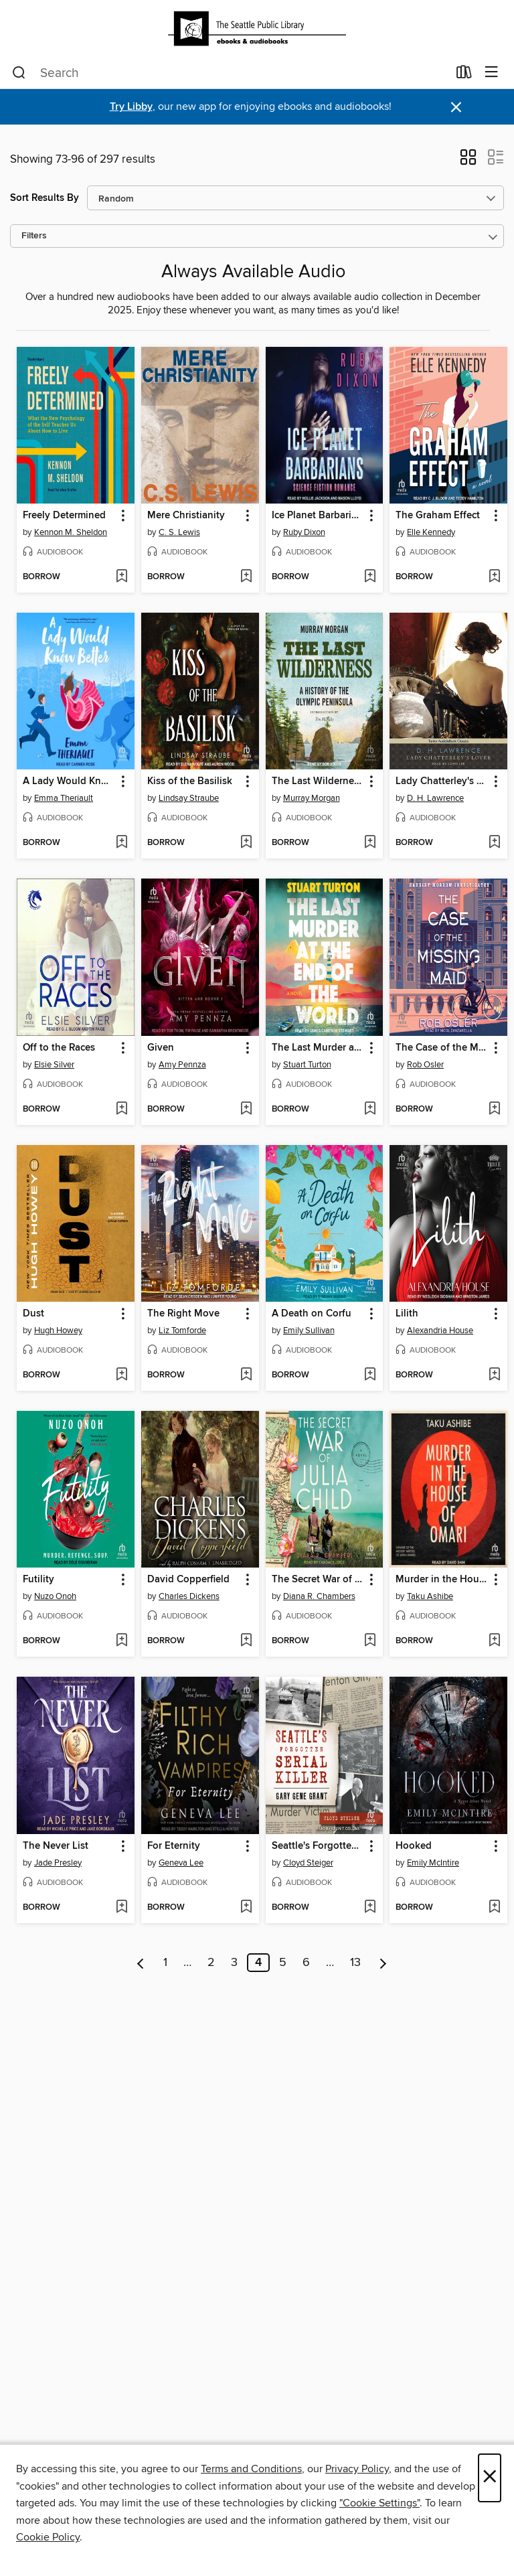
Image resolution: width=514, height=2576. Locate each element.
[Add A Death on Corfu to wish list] (369, 1375)
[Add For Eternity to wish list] (246, 1907)
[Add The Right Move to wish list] (246, 1375)
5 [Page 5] (282, 1962)
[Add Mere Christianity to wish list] (246, 577)
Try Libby (131, 107)
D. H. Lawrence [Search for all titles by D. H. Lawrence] (435, 798)
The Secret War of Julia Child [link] (318, 1580)
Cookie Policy (48, 2537)
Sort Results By (44, 198)
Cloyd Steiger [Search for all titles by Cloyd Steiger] (308, 1863)
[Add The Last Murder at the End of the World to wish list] (369, 1109)
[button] (468, 161)
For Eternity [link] (173, 1846)
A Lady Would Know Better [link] (69, 781)
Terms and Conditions (251, 2469)
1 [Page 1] (165, 1962)
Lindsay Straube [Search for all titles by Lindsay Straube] (189, 798)
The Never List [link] (55, 1846)
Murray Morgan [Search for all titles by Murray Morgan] (311, 798)
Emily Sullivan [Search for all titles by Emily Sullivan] (309, 1330)
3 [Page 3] (234, 1962)
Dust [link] (33, 1314)
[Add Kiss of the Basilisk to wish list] (246, 843)
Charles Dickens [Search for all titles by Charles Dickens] (189, 1596)
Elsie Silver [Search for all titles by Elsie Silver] (54, 1064)
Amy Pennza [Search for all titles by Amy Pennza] (182, 1064)
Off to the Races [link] (59, 1048)
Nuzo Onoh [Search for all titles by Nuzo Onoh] (55, 1596)
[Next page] (383, 1963)
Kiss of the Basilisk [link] (189, 781)
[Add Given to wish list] (246, 1109)
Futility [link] (38, 1580)
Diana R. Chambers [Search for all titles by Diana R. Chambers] (319, 1596)
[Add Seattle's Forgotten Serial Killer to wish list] (369, 1907)
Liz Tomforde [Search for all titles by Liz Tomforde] (182, 1330)
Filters (34, 236)
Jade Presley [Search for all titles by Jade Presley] (58, 1863)
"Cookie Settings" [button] (379, 2503)
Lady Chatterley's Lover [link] (442, 781)
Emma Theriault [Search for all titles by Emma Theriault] (63, 798)
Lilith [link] (407, 1314)
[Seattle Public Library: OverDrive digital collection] (257, 28)
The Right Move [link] (183, 1314)
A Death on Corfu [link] (311, 1314)
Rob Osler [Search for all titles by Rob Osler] (425, 1064)
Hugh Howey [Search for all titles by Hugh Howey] (58, 1330)
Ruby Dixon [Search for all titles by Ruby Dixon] (304, 532)
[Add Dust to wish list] (121, 1375)
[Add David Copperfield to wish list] (246, 1641)
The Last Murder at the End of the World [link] (318, 1048)
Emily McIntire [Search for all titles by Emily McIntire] (433, 1863)
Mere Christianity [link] (186, 516)
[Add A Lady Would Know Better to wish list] (121, 843)
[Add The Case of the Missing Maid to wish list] (494, 1109)
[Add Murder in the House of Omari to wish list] (494, 1641)
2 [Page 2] (211, 1962)
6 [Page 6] (306, 1962)
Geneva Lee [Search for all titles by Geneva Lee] (181, 1863)
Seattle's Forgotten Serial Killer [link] (318, 1846)
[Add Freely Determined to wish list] (121, 577)
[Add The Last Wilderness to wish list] (369, 843)
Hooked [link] (414, 1846)
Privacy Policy (357, 2469)
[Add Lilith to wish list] (494, 1375)
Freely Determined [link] (64, 516)
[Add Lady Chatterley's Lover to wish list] (494, 843)
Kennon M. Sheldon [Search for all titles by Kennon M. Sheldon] (70, 532)
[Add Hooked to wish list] (494, 1907)
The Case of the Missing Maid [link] (442, 1048)
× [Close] (489, 2478)
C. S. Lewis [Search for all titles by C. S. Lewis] (179, 532)
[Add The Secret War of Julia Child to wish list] (369, 1641)
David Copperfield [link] (188, 1580)
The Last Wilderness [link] (317, 781)
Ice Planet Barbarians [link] (318, 516)
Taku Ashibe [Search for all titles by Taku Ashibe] (430, 1596)
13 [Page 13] (355, 1962)
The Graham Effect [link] (438, 516)
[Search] (19, 73)
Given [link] (160, 1048)
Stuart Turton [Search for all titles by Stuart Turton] (307, 1064)
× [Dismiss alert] (456, 107)
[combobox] (230, 73)
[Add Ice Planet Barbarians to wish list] (369, 577)
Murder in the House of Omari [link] (442, 1580)
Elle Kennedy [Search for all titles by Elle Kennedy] (431, 532)
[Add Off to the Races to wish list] (121, 1109)
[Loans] (464, 75)
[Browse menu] (491, 73)
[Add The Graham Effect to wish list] (494, 577)
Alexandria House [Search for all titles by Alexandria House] (440, 1330)
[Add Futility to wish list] (121, 1641)
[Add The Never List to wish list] (121, 1907)
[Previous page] (141, 1963)
